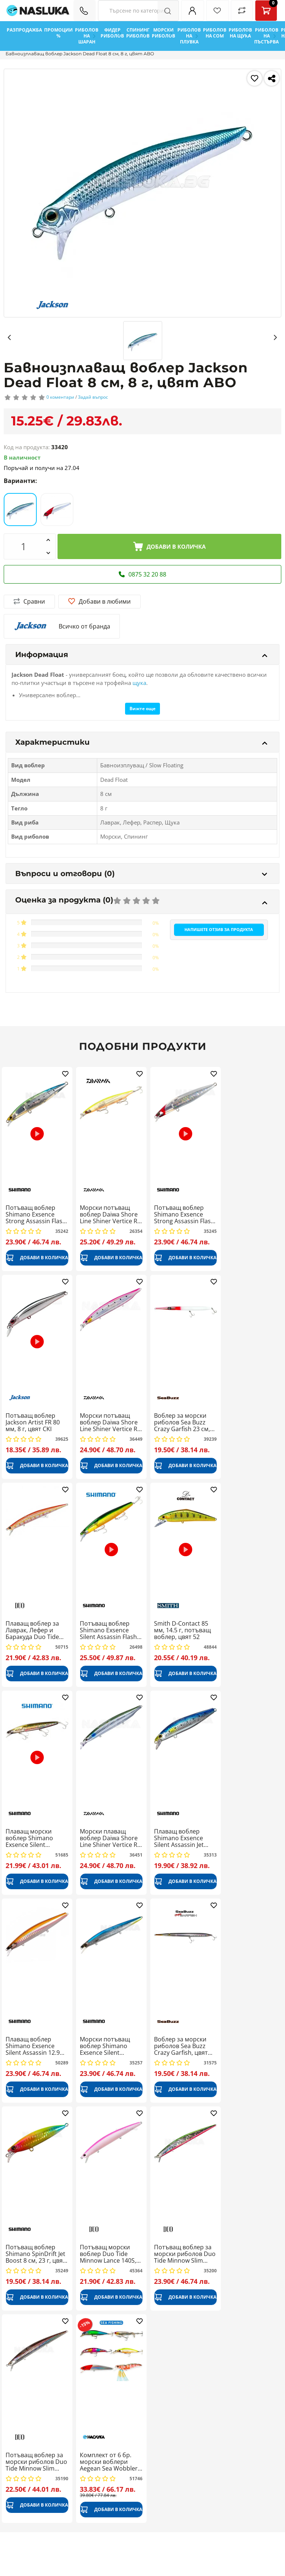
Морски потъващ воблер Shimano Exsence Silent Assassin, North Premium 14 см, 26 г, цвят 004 (109, 2046)
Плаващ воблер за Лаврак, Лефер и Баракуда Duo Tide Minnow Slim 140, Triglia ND (32, 1630)
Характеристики (141, 742)
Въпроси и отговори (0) (141, 873)
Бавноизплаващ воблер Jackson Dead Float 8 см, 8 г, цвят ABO (80, 53)
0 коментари (60, 397)
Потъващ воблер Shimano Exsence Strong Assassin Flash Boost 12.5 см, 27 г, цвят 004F (184, 1214)
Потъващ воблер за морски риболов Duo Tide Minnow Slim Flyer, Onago (36, 2462)
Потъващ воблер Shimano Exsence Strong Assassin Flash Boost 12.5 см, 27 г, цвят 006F (36, 1214)
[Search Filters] (138, 10)
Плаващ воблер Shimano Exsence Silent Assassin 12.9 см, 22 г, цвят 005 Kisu (37, 2046)
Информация (141, 654)
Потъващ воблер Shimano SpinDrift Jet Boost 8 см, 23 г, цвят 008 (36, 2254)
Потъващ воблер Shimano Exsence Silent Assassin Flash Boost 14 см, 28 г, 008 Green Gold (110, 1630)
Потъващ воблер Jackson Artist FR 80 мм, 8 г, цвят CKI (33, 1422)
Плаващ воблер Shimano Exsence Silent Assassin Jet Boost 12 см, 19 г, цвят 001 (179, 1838)
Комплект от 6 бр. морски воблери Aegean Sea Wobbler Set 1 (109, 2462)
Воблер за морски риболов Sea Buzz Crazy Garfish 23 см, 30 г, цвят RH (182, 1422)
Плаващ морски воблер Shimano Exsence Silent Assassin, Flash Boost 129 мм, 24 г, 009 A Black (35, 1838)
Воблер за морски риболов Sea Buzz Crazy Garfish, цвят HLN (181, 2046)
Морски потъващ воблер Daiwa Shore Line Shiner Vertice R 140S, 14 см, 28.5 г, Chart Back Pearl (109, 1214)
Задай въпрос (93, 397)
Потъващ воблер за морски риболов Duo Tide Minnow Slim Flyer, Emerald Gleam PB (185, 2254)
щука (139, 682)
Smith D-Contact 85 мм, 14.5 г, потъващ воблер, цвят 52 (182, 1630)
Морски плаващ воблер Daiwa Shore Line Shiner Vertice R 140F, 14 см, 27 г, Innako (109, 1838)
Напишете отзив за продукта (218, 929)
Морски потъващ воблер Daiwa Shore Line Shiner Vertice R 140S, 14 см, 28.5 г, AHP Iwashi (109, 1422)
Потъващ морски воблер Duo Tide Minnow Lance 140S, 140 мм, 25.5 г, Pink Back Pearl (108, 2254)
